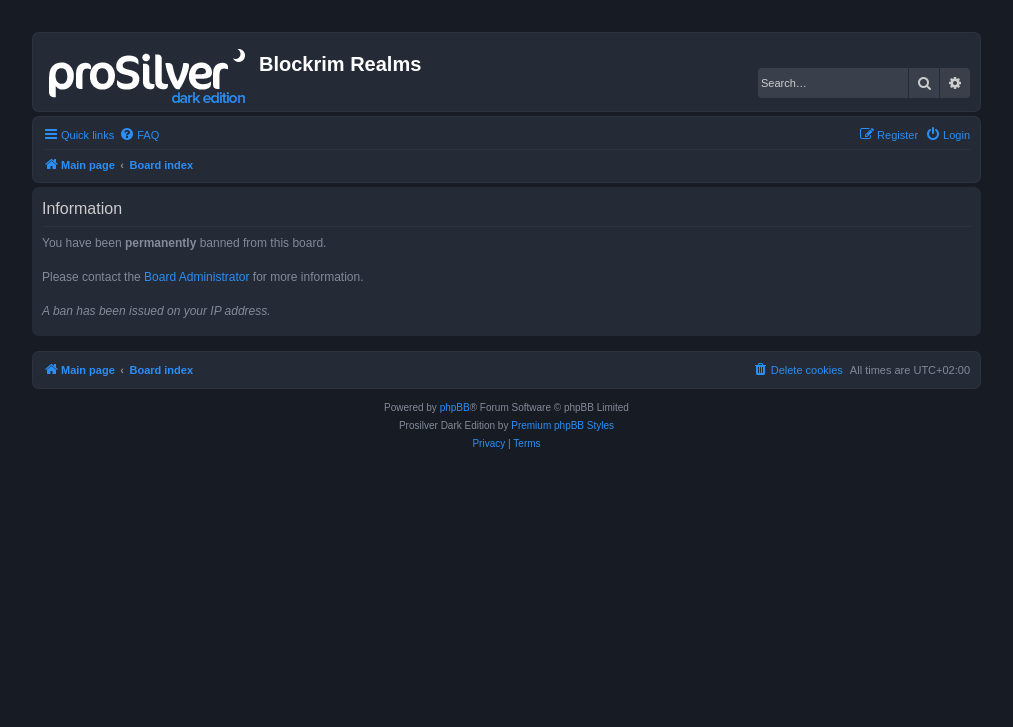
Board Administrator (196, 277)
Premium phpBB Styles (562, 425)
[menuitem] (139, 135)
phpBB (455, 407)
